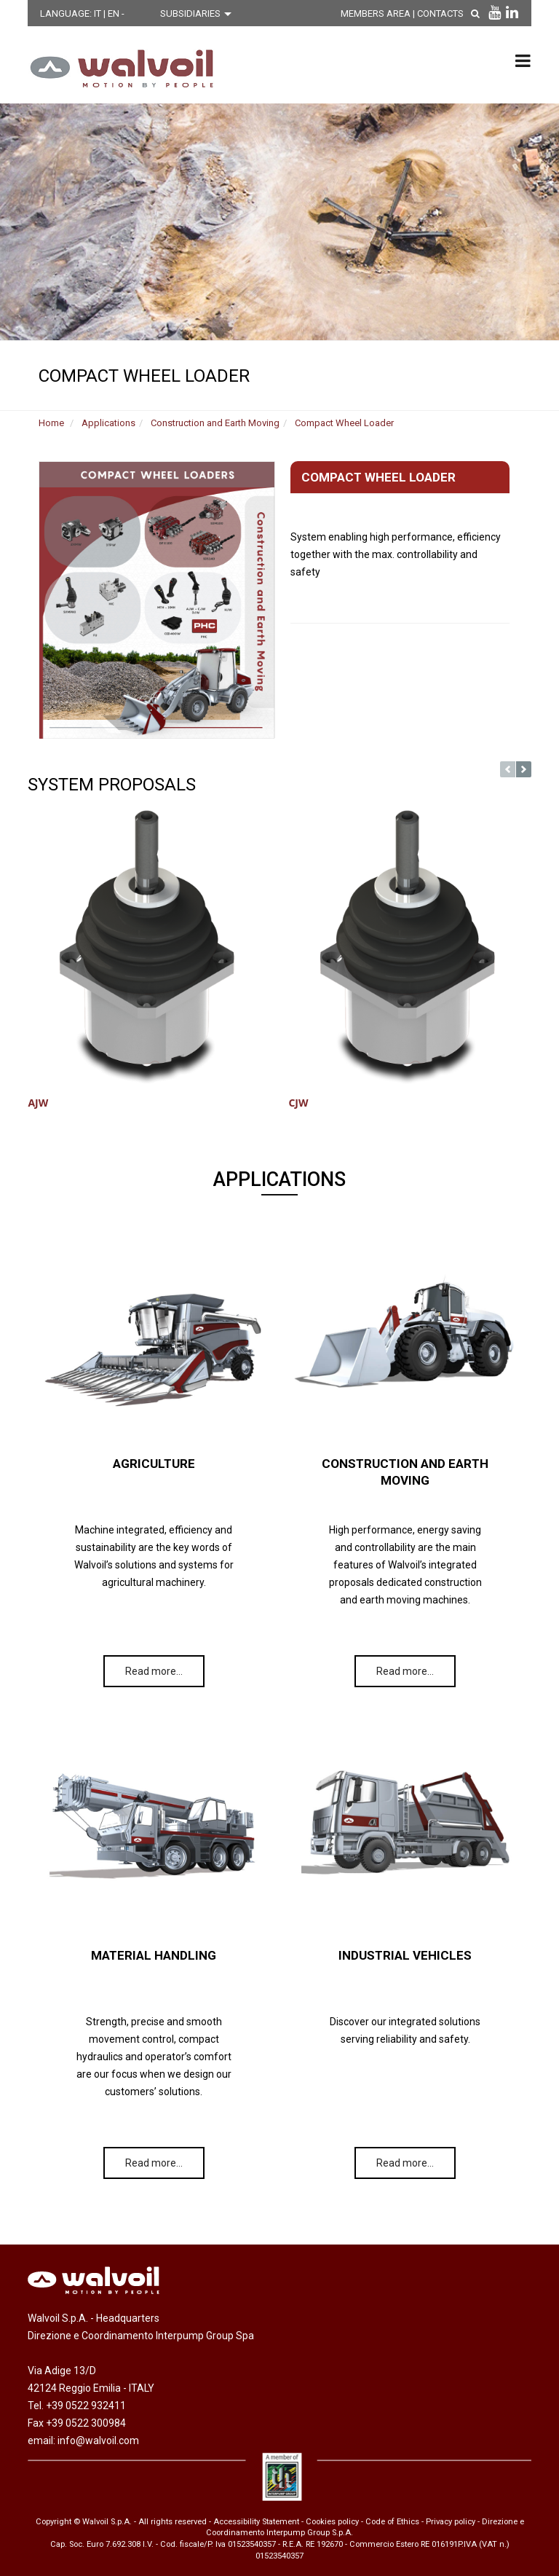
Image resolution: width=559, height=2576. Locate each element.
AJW (38, 1103)
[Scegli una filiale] (199, 14)
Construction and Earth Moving (215, 422)
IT (98, 13)
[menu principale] (523, 60)
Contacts (444, 13)
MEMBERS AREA (379, 13)
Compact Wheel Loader (344, 422)
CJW (298, 1103)
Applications (108, 422)
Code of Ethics (392, 2521)
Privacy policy (450, 2521)
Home (51, 422)
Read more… (154, 1671)
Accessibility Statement (256, 2521)
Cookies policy (332, 2521)
